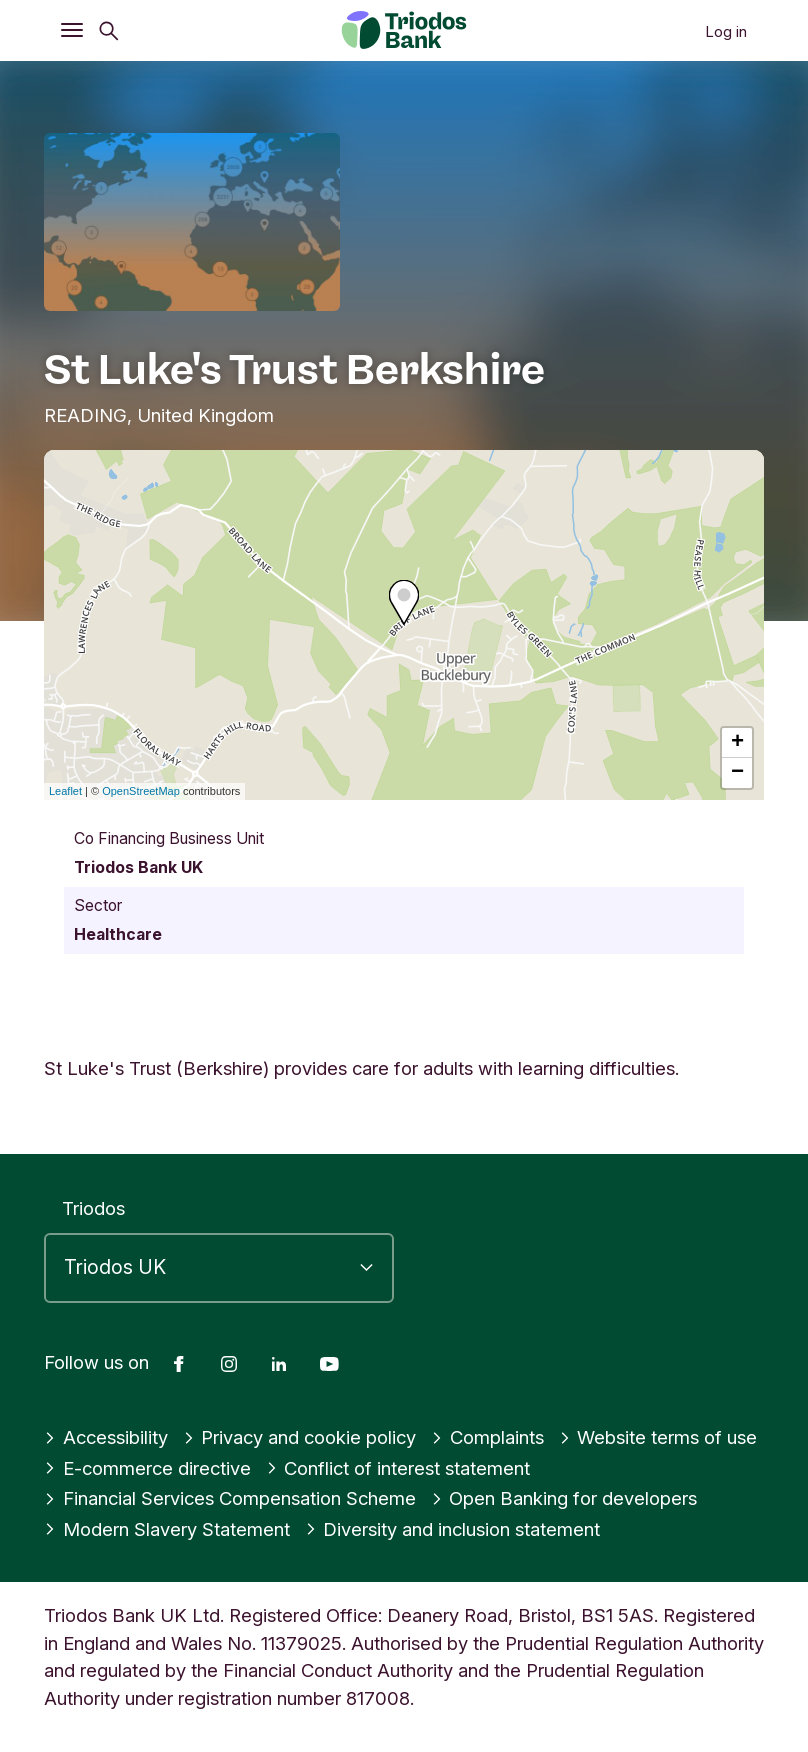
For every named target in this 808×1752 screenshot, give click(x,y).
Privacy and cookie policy (300, 1437)
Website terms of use (658, 1437)
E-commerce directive (147, 1468)
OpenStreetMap (141, 791)
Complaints (487, 1437)
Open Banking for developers (564, 1498)
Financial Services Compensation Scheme (230, 1498)
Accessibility (106, 1437)
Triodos (93, 1208)
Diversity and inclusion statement (453, 1529)
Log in (726, 31)
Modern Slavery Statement (167, 1529)
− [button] (737, 773)
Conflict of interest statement (398, 1468)
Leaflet (65, 791)
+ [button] (737, 743)
